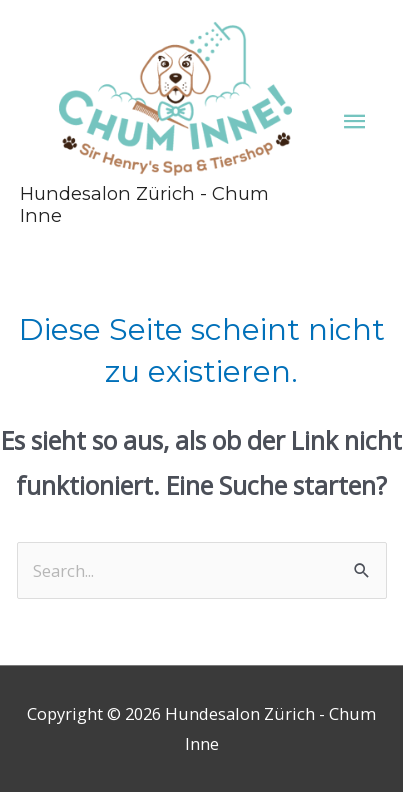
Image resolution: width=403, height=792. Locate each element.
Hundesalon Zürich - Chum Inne (144, 204)
